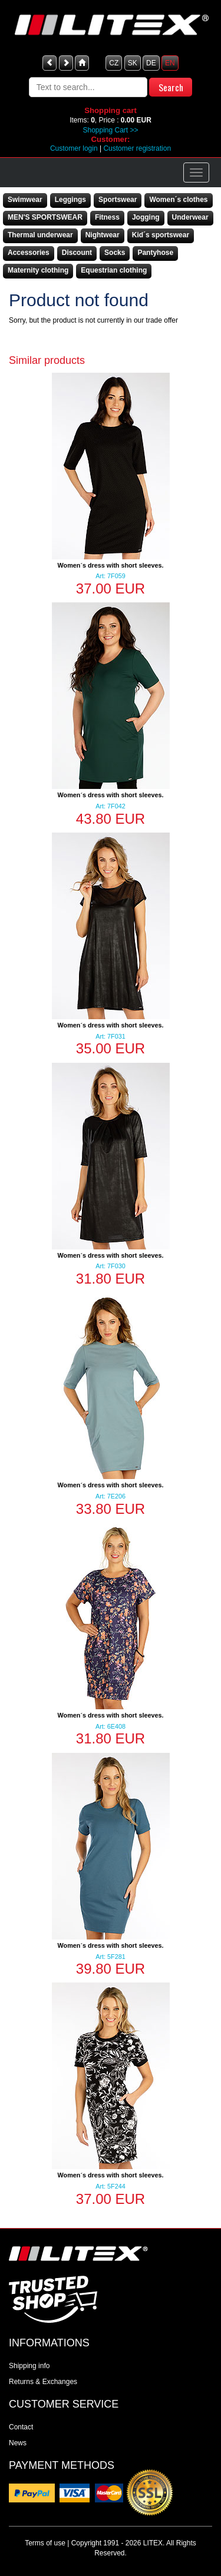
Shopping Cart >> (110, 130)
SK (132, 63)
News (18, 2443)
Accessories (29, 252)
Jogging (146, 217)
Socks (114, 252)
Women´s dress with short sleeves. (111, 565)
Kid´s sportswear (160, 235)
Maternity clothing (38, 270)
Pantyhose (155, 252)
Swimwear (25, 199)
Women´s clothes (178, 199)
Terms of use (45, 2543)
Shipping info (29, 2366)
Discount (77, 252)
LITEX (153, 2543)
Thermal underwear (40, 235)
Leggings (70, 199)
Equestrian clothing (114, 270)
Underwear (190, 217)
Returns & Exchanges (43, 2382)
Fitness (107, 217)
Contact (21, 2427)
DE (151, 63)
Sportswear (117, 199)
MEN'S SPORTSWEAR (45, 217)
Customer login (74, 148)
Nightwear (102, 235)
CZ (113, 63)
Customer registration (137, 148)
